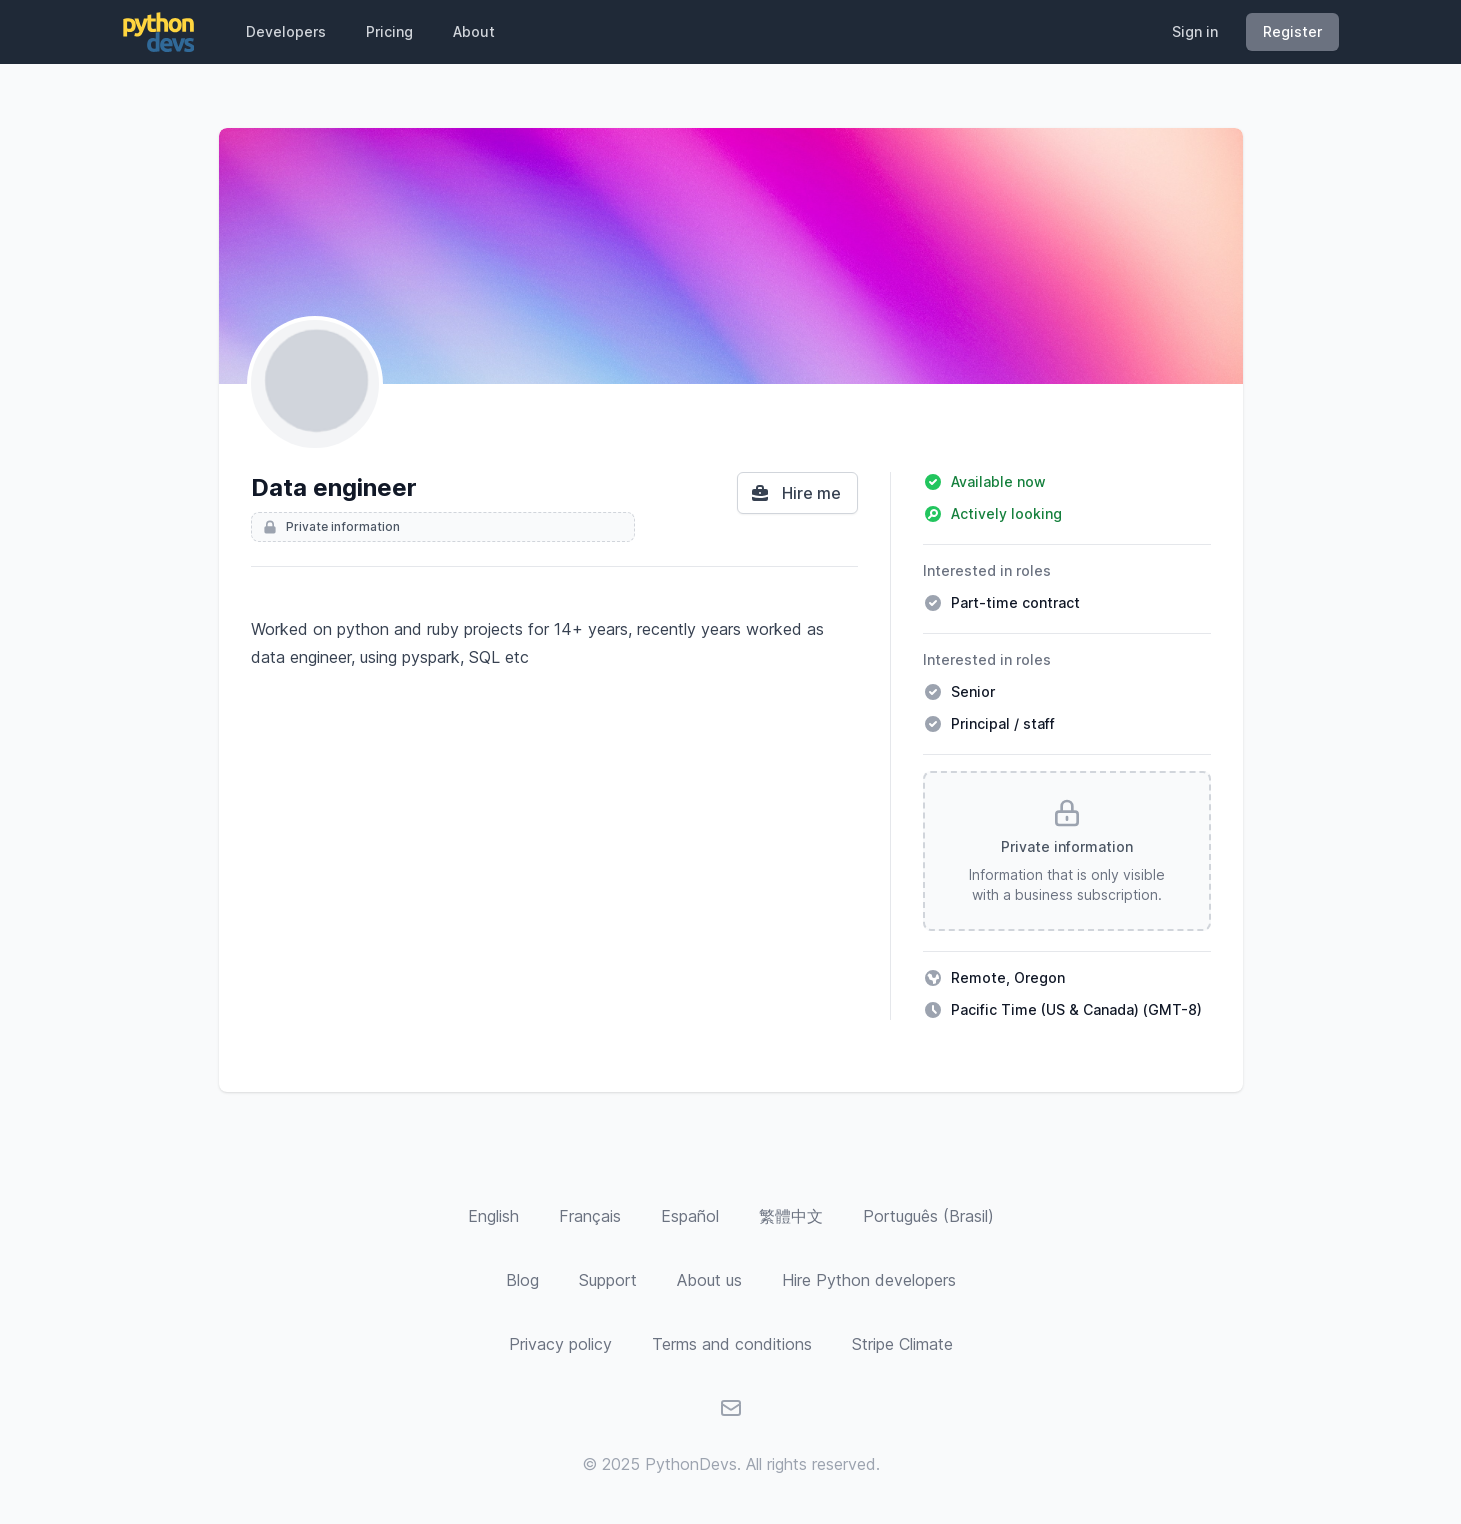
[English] (493, 1216)
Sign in (1195, 31)
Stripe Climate (902, 1344)
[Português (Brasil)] (928, 1216)
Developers (286, 31)
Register (1292, 31)
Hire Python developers (869, 1280)
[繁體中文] (791, 1216)
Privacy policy (560, 1344)
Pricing (389, 31)
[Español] (690, 1216)
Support (608, 1280)
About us (709, 1280)
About (474, 31)
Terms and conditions (732, 1344)
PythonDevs (691, 1464)
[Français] (590, 1216)
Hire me (795, 493)
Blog (522, 1280)
